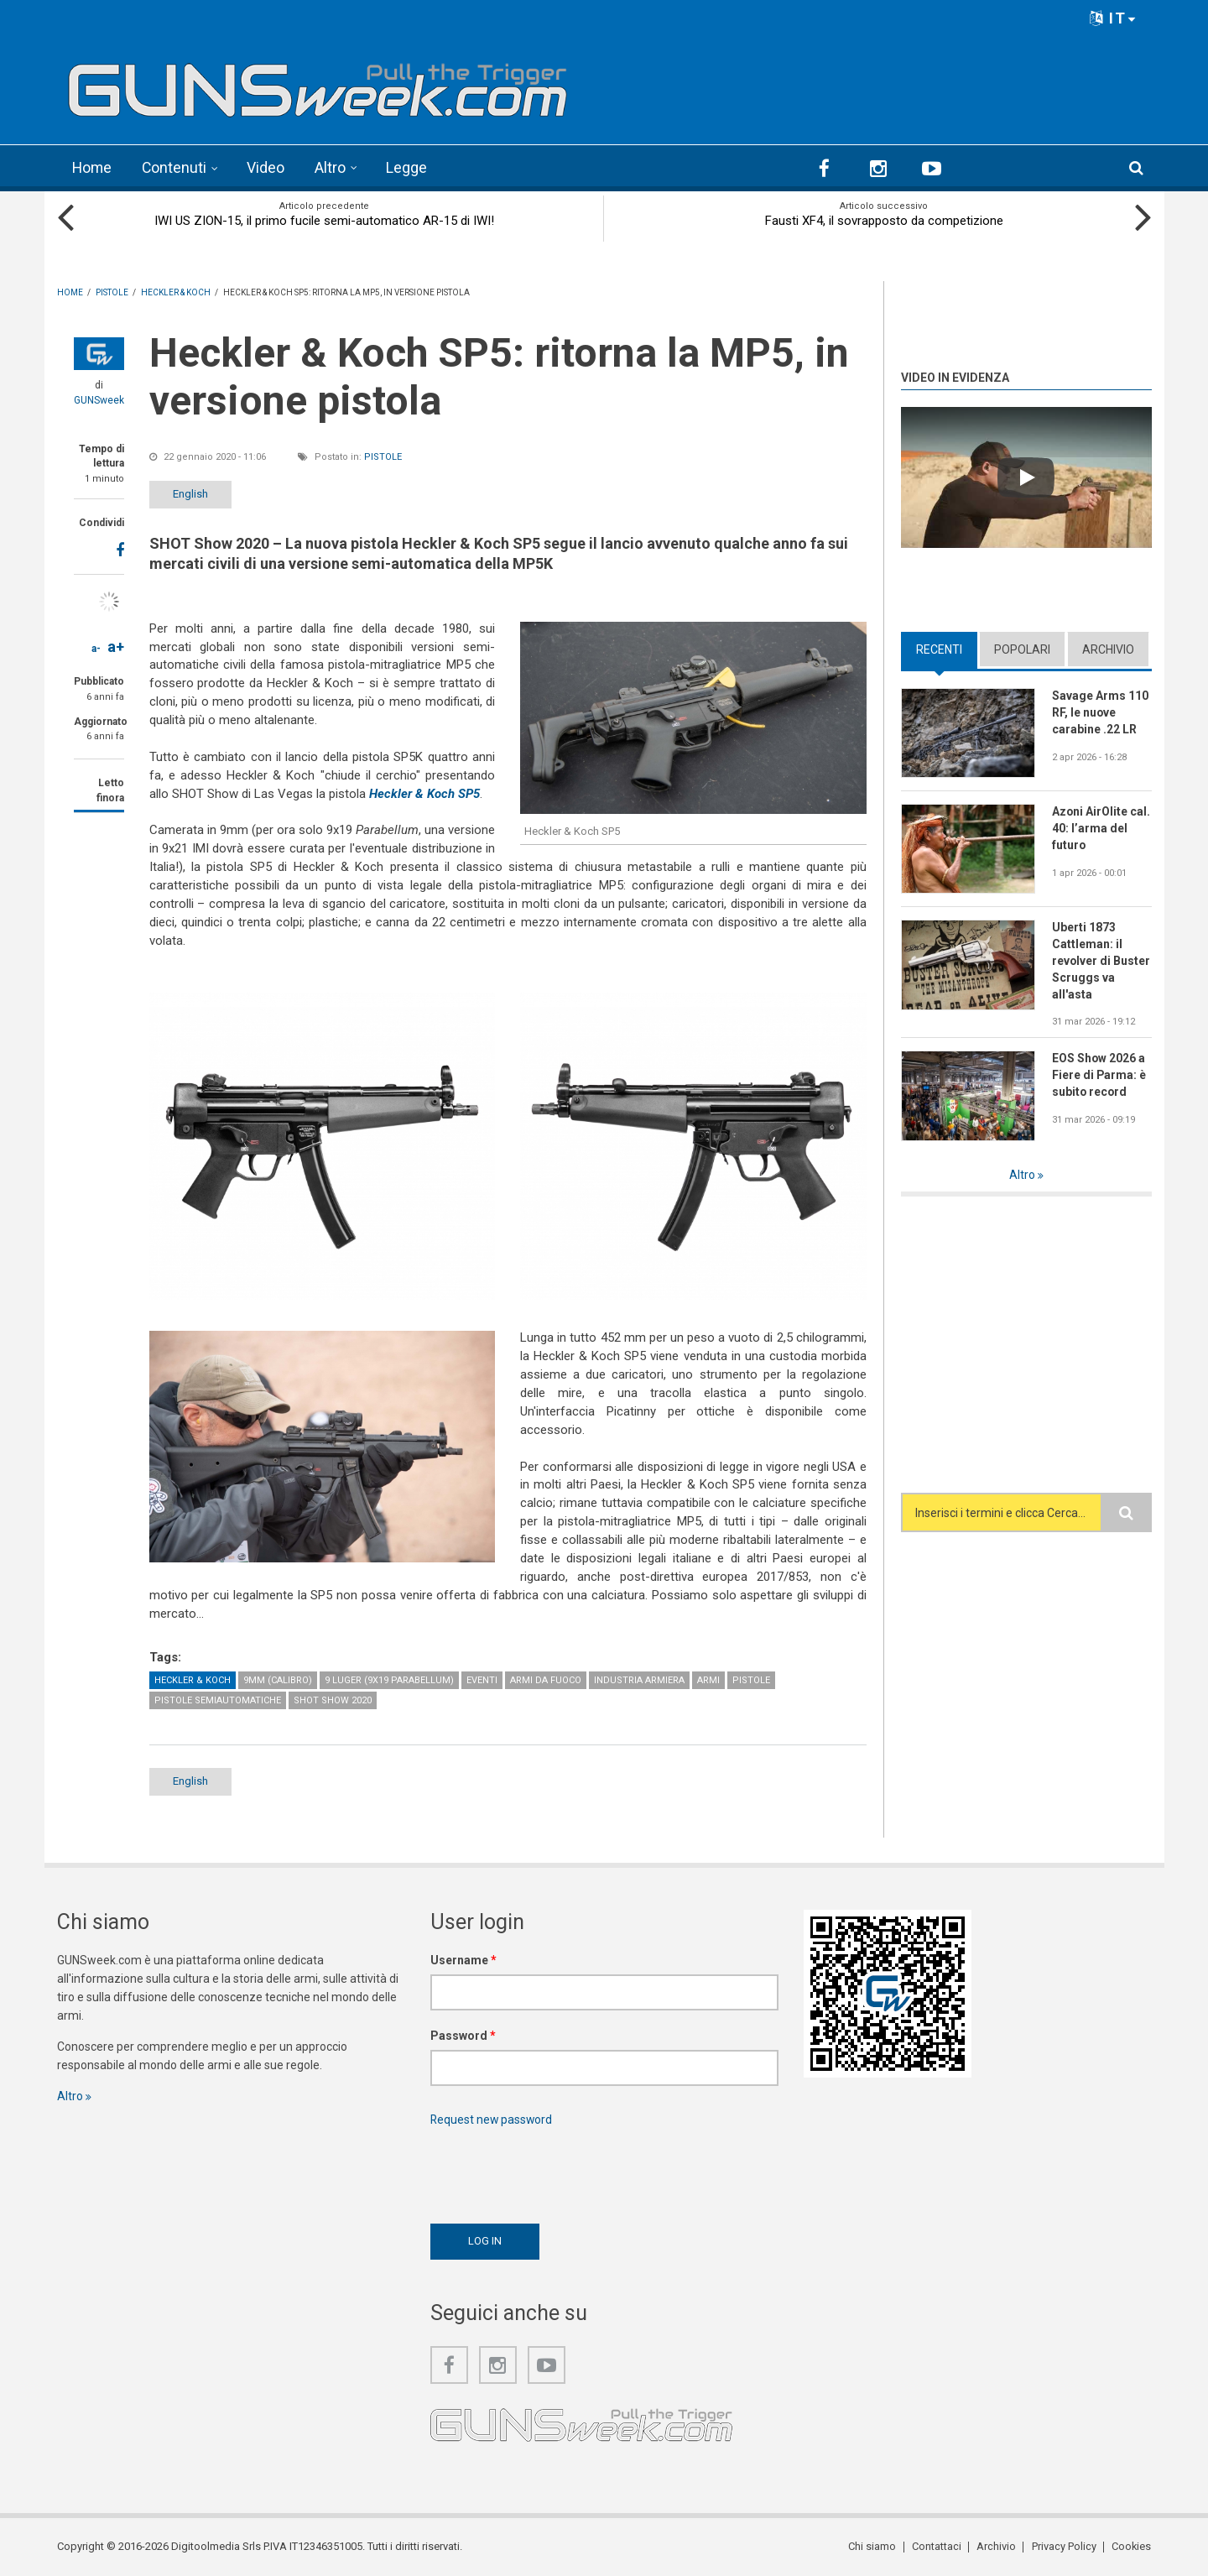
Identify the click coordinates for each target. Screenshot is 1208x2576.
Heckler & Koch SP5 (424, 792)
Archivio (1108, 648)
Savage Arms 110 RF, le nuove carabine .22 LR (1100, 711)
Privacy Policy (1064, 2546)
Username (463, 1960)
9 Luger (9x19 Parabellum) (389, 1680)
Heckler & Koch (192, 1680)
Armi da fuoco (545, 1680)
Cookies (1132, 2546)
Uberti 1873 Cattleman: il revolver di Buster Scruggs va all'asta (1101, 960)
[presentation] (557, 2170)
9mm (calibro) (277, 1680)
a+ (115, 645)
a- (96, 648)
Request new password (492, 2119)
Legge (409, 167)
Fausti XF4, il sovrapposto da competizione (884, 219)
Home (92, 167)
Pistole (383, 456)
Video (268, 167)
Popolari (1022, 648)
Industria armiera (639, 1680)
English (193, 493)
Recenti (939, 648)
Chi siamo (874, 2546)
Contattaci (937, 2546)
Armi (708, 1680)
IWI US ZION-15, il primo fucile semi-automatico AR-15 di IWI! (324, 219)
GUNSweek (99, 399)
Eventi (481, 1680)
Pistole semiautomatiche (217, 1700)
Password (463, 2035)
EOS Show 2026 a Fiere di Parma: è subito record (1099, 1074)
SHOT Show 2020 (333, 1700)
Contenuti (176, 167)
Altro (332, 167)
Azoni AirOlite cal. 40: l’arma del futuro (1101, 828)
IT (1113, 18)
